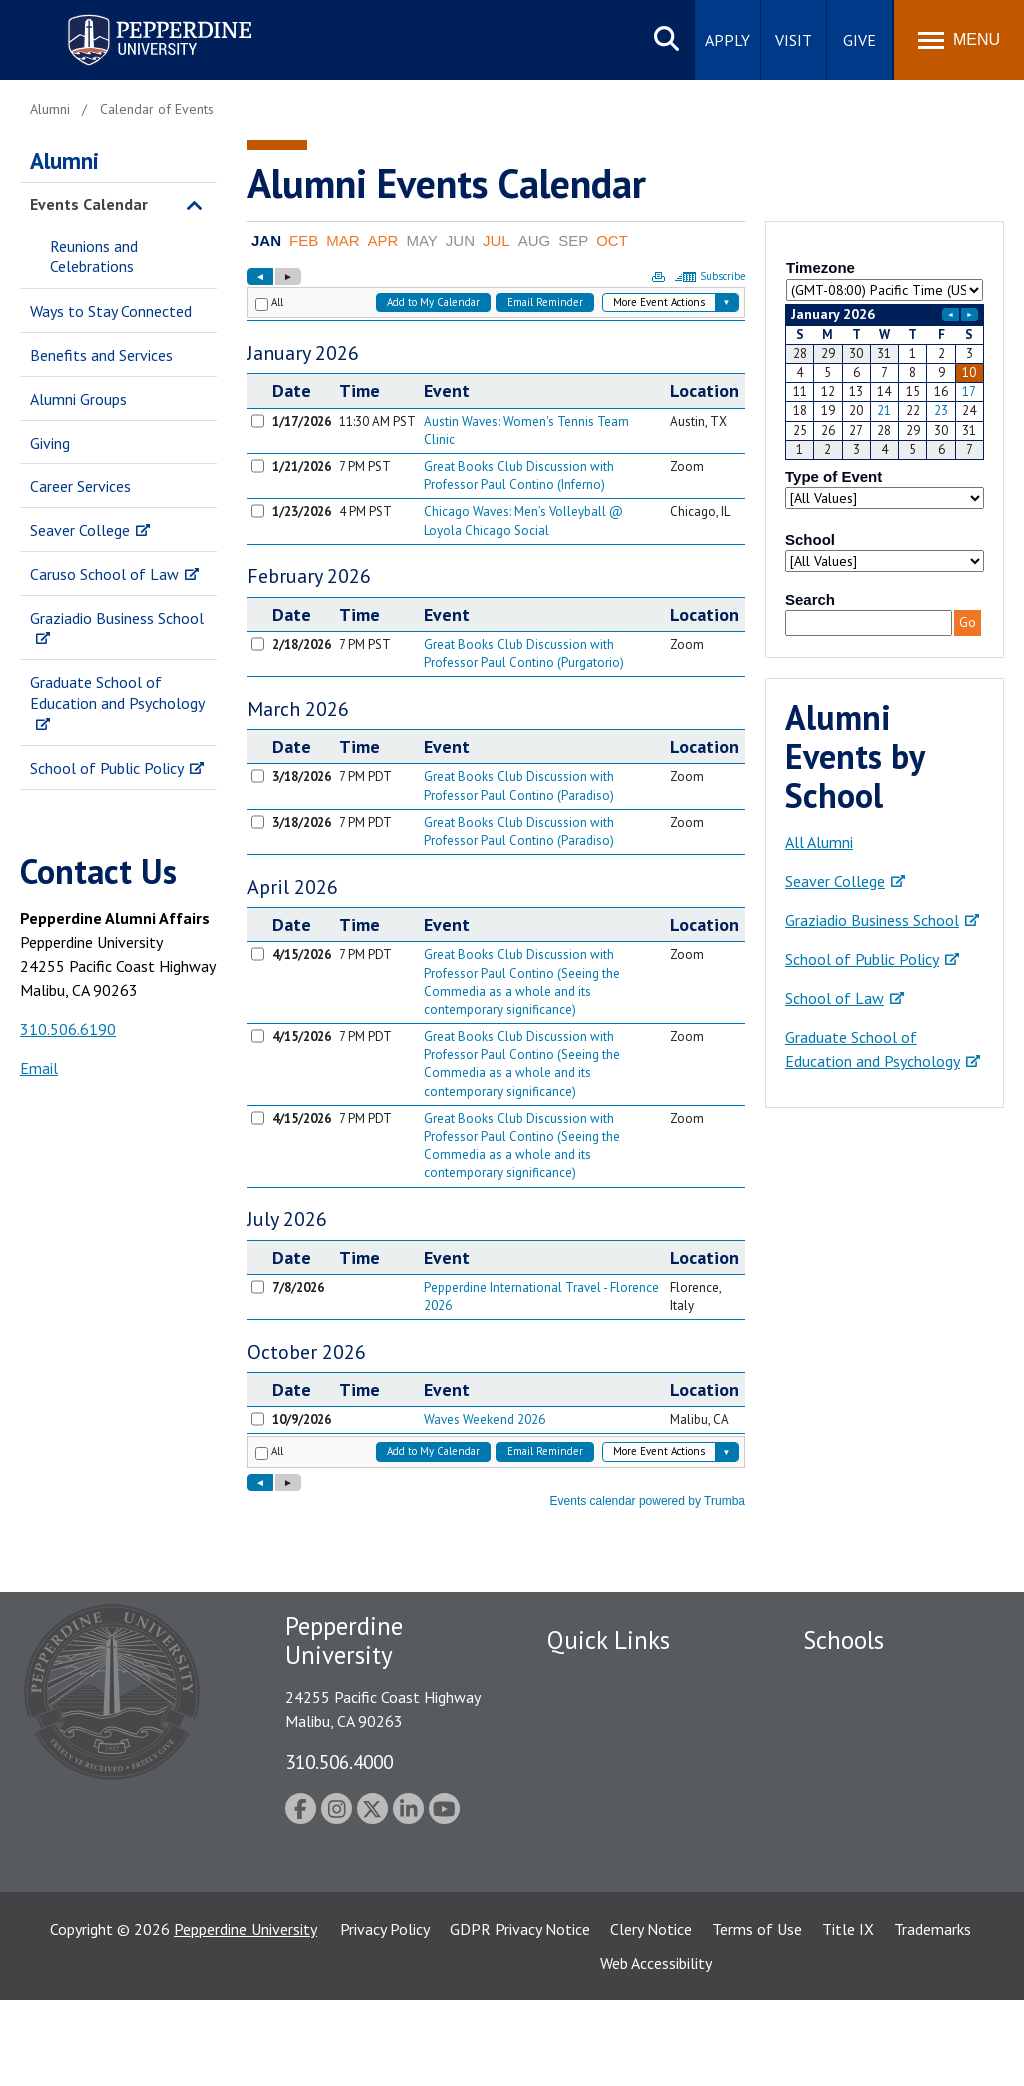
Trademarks (932, 2015)
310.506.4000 (339, 1761)
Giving (50, 443)
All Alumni (819, 842)
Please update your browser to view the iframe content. (884, 271)
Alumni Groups (78, 399)
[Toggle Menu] (959, 40)
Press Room (587, 1887)
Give (859, 40)
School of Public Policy (107, 768)
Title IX (848, 2015)
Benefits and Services (101, 355)
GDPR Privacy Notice (520, 2015)
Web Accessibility (656, 2049)
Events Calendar (89, 204)
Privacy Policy (385, 2015)
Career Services (80, 486)
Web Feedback (594, 1921)
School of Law (834, 998)
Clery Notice (651, 2015)
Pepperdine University (245, 2015)
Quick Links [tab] (608, 1640)
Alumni (64, 160)
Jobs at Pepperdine (609, 1782)
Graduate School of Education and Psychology (117, 692)
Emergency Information (626, 1747)
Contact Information (617, 1817)
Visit (793, 40)
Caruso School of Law (104, 574)
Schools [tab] (843, 1640)
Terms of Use (757, 2015)
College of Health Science (890, 1914)
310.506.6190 (68, 1029)
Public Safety (591, 1678)
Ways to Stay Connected (111, 311)
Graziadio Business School (117, 618)
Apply (727, 40)
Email (39, 1068)
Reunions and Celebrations (94, 256)
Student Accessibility (616, 1713)
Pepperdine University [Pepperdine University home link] (135, 18)
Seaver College (80, 530)
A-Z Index (579, 1852)
